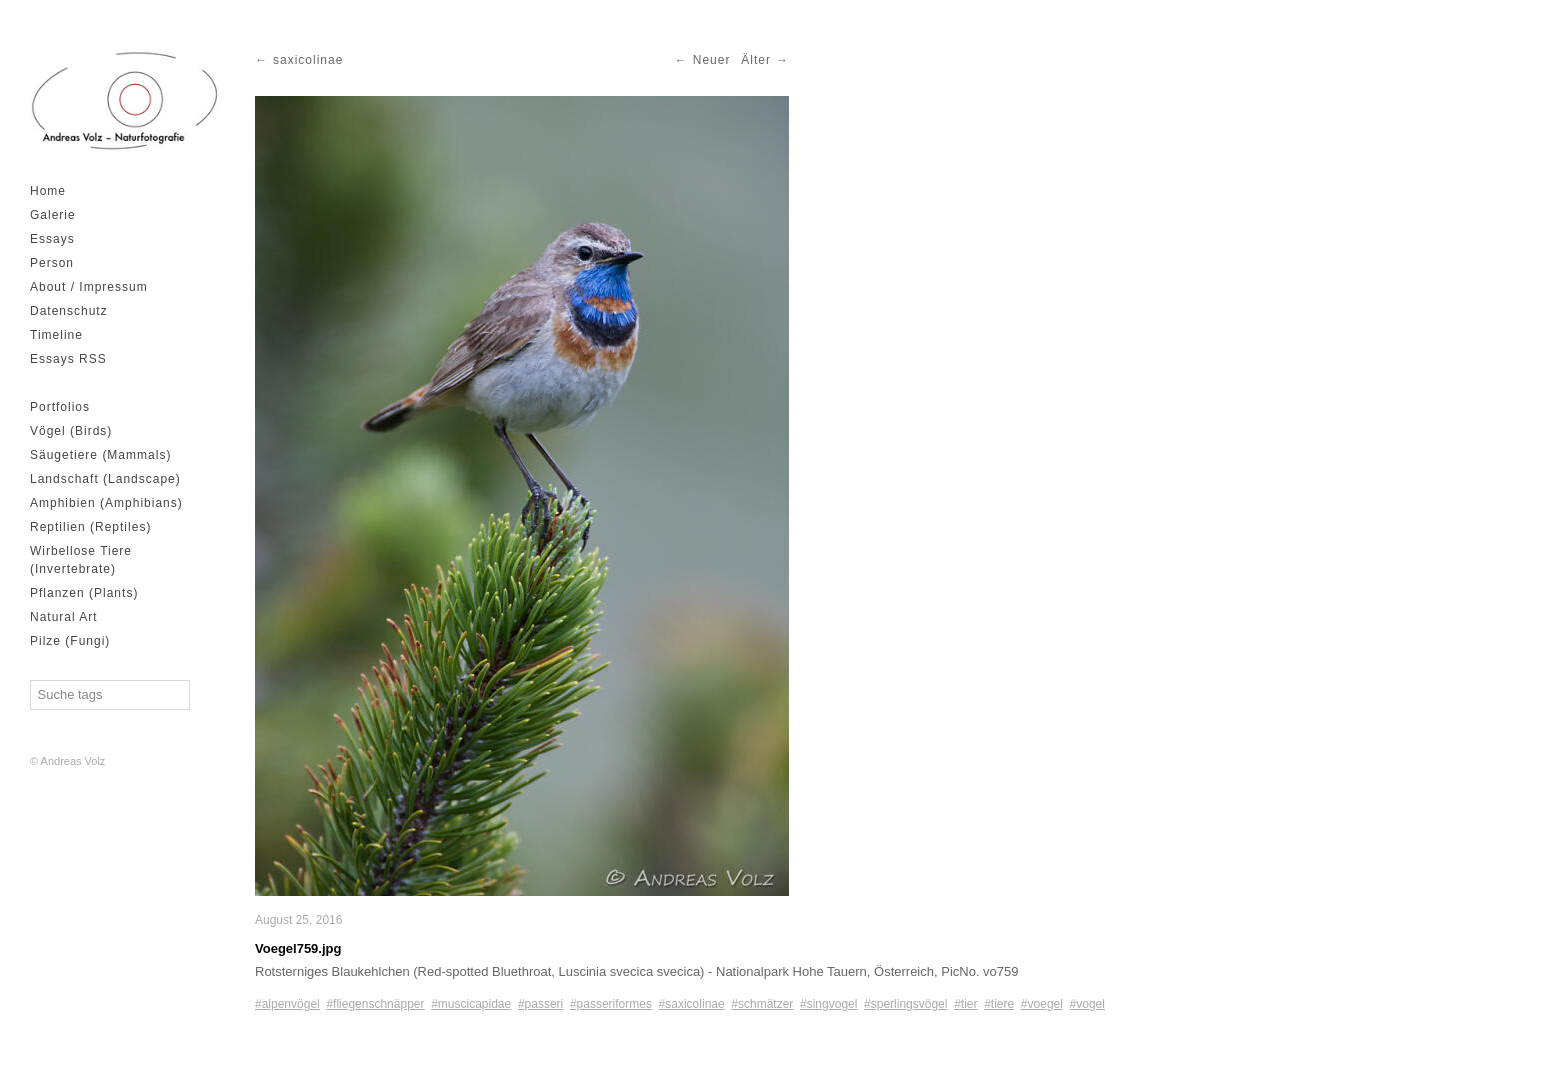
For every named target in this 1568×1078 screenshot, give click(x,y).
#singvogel (828, 1004)
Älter (756, 60)
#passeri (540, 1004)
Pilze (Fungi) (70, 641)
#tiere (999, 1004)
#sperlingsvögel (905, 1004)
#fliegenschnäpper (375, 1004)
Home (48, 191)
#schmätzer (762, 1004)
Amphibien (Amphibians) (106, 503)
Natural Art (64, 617)
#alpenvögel (287, 1004)
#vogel (1087, 1004)
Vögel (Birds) (71, 431)
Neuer (712, 60)
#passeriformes (611, 1004)
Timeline (56, 335)
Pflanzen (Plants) (84, 593)
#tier (965, 1004)
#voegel (1042, 1004)
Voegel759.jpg (298, 948)
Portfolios (60, 407)
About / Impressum (89, 287)
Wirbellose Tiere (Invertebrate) (81, 560)
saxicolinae (308, 60)
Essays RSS (68, 359)
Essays (52, 239)
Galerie (53, 215)
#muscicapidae (471, 1004)
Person (52, 263)
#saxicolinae (692, 1004)
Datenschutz (69, 311)
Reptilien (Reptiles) (90, 527)
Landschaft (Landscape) (105, 479)
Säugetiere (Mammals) (100, 455)
